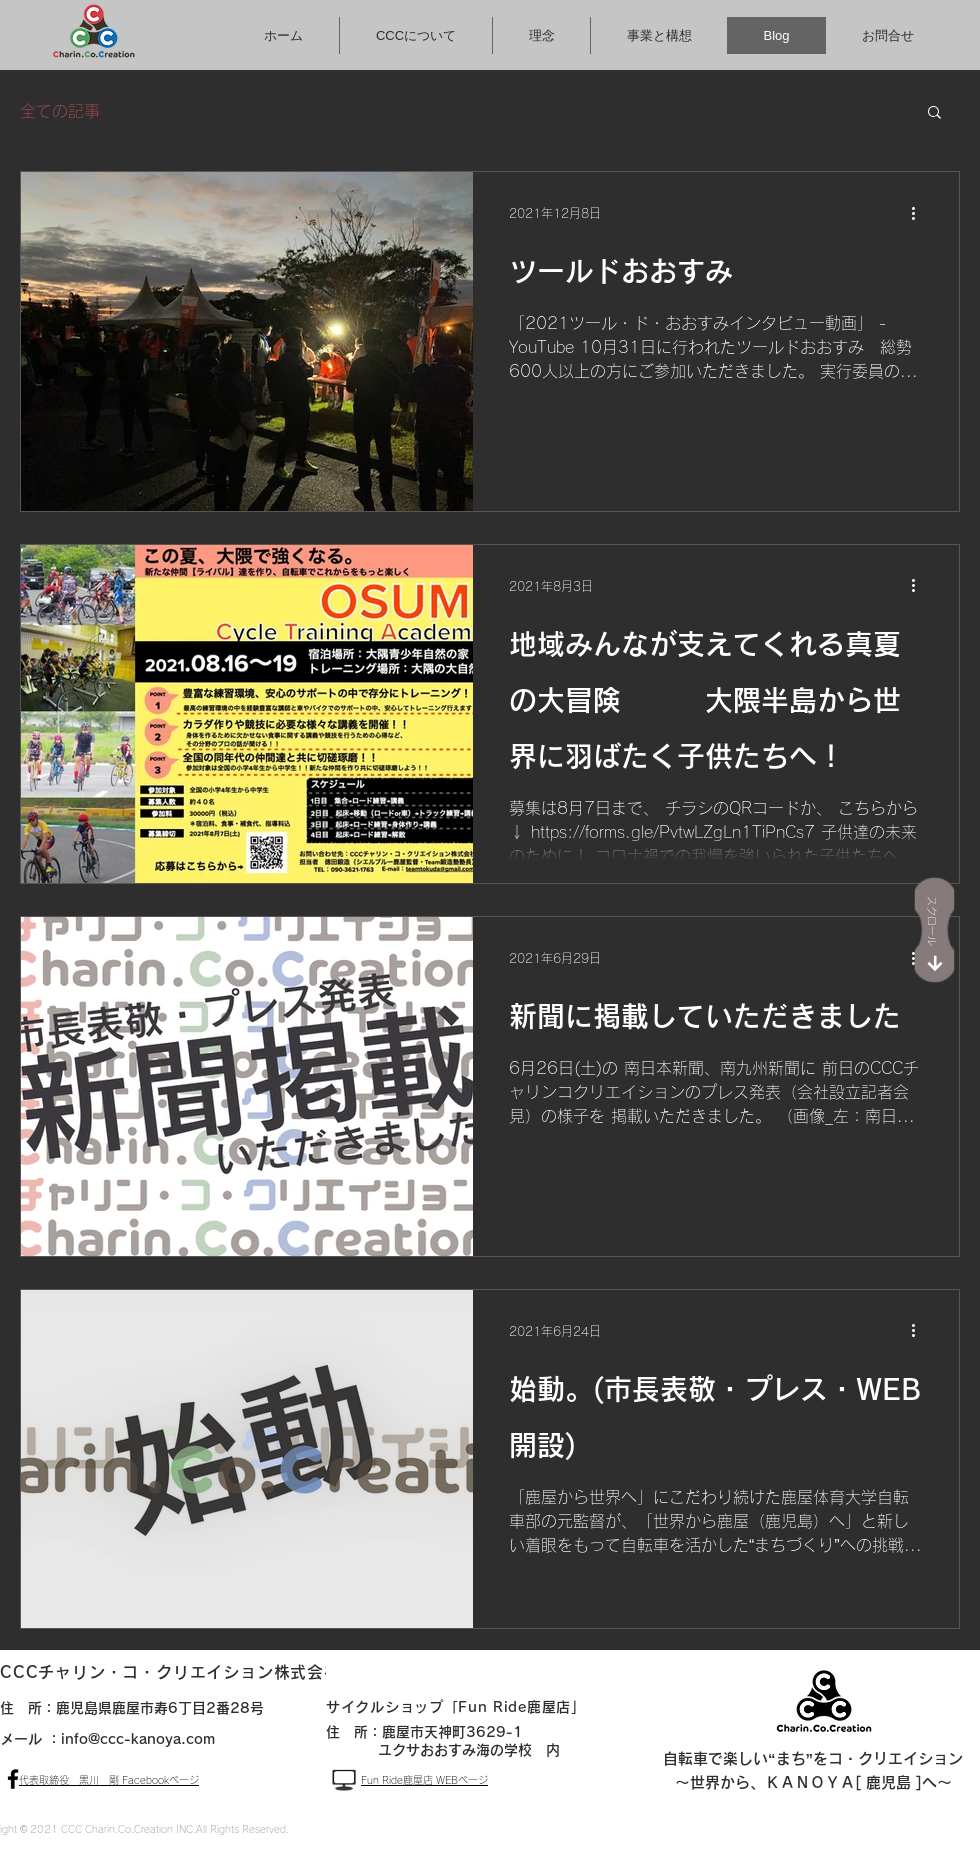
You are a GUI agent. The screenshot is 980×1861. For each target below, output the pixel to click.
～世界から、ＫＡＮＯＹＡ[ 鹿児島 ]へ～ (813, 1782)
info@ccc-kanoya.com (138, 1739)
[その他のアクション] (920, 213)
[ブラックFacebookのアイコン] (13, 1779)
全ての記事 (60, 111)
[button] (934, 113)
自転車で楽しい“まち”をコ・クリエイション (813, 1758)
